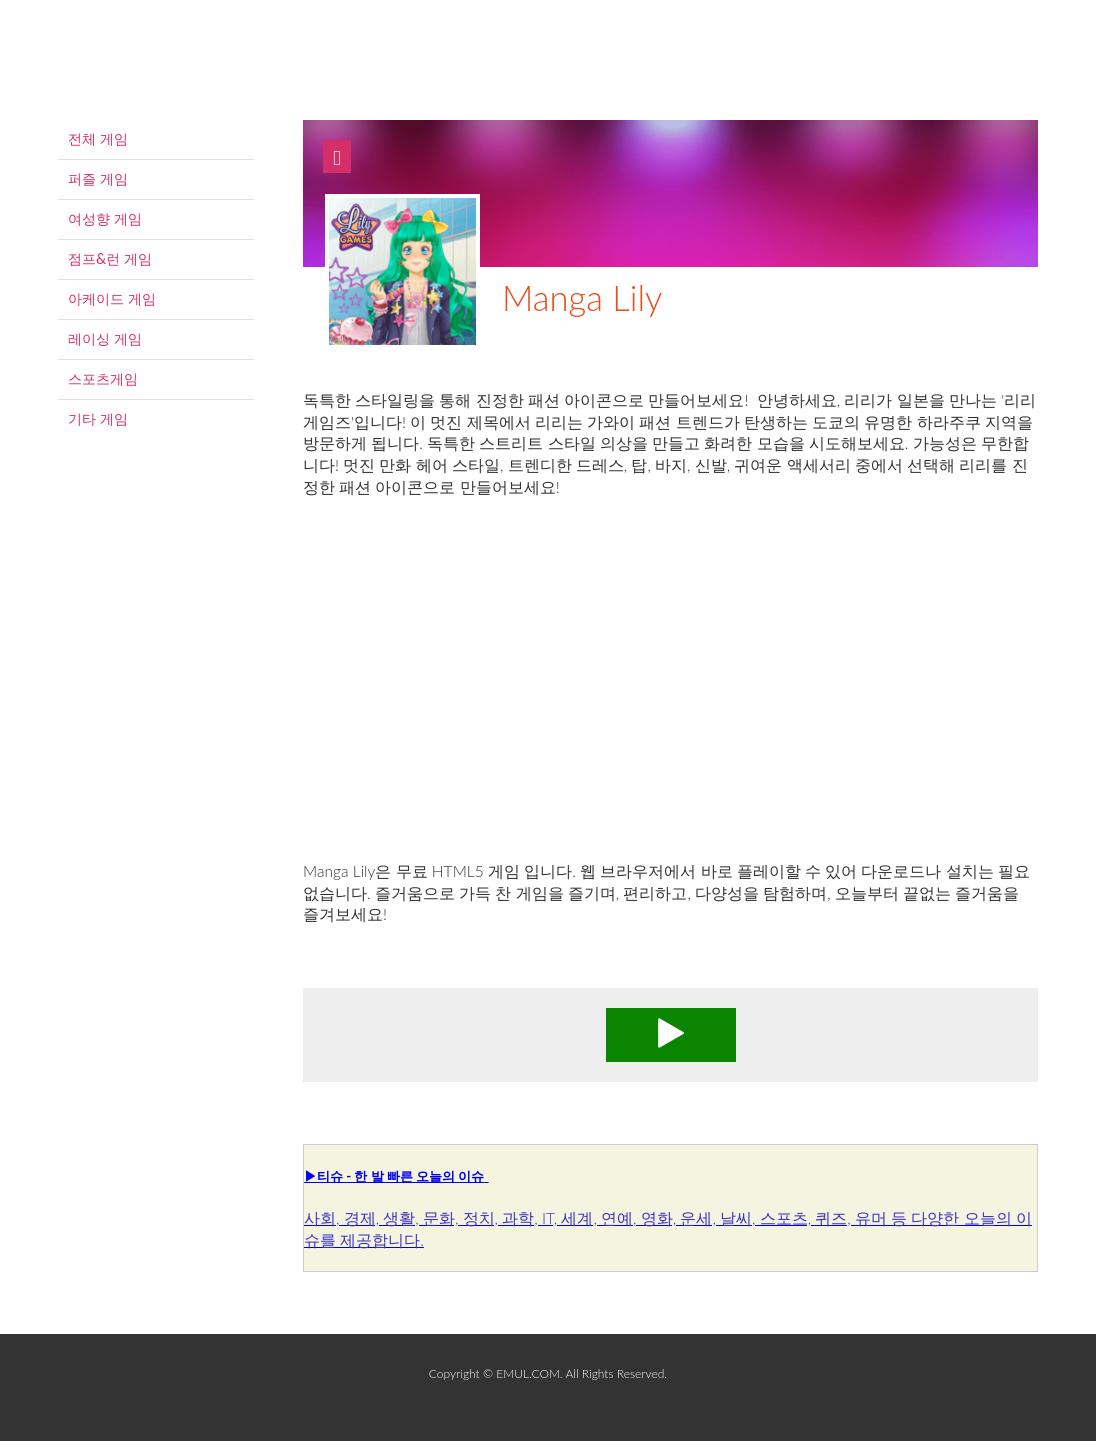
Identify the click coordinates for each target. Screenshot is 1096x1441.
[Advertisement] (670, 701)
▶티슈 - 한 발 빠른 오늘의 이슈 (394, 1176)
